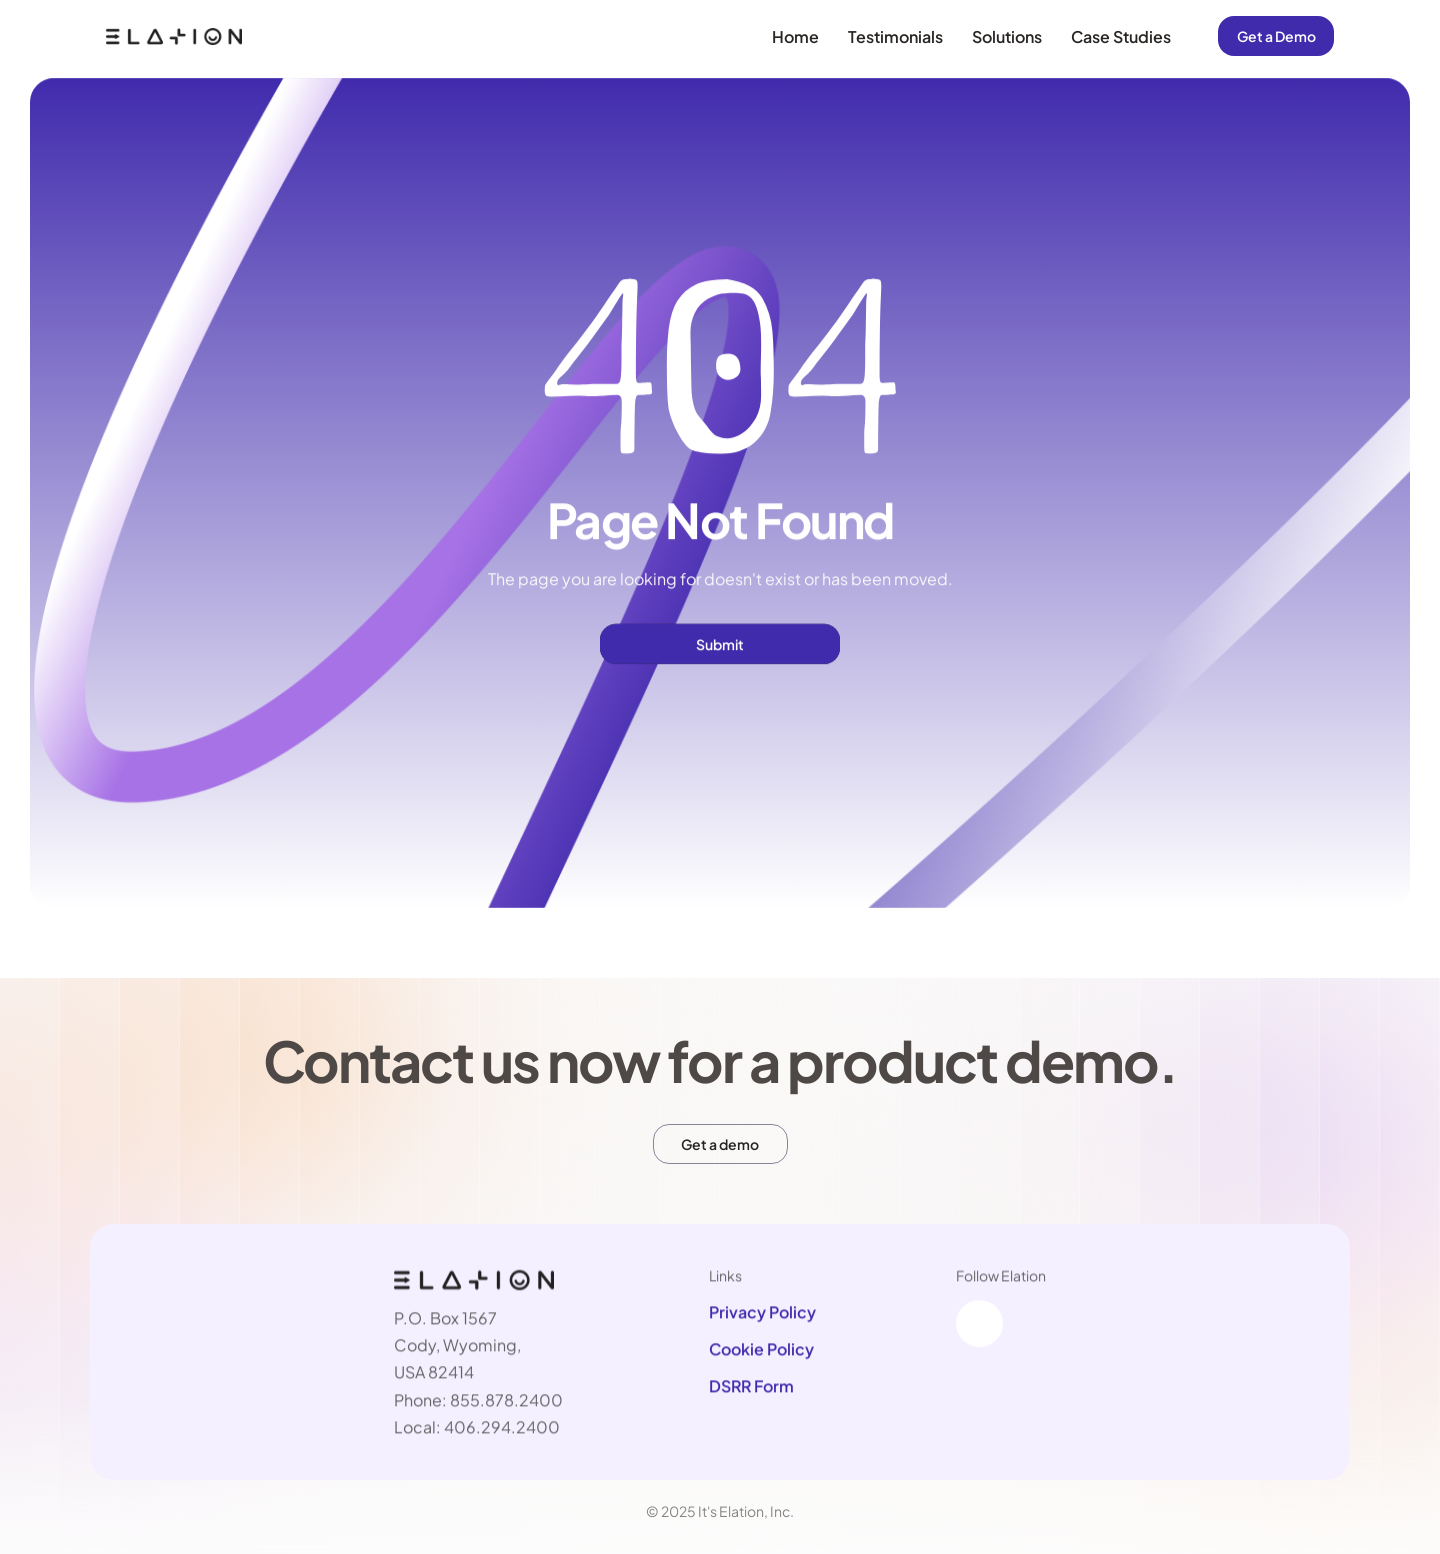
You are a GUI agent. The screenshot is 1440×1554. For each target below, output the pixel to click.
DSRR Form (751, 1386)
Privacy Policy (762, 1312)
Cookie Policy (761, 1349)
